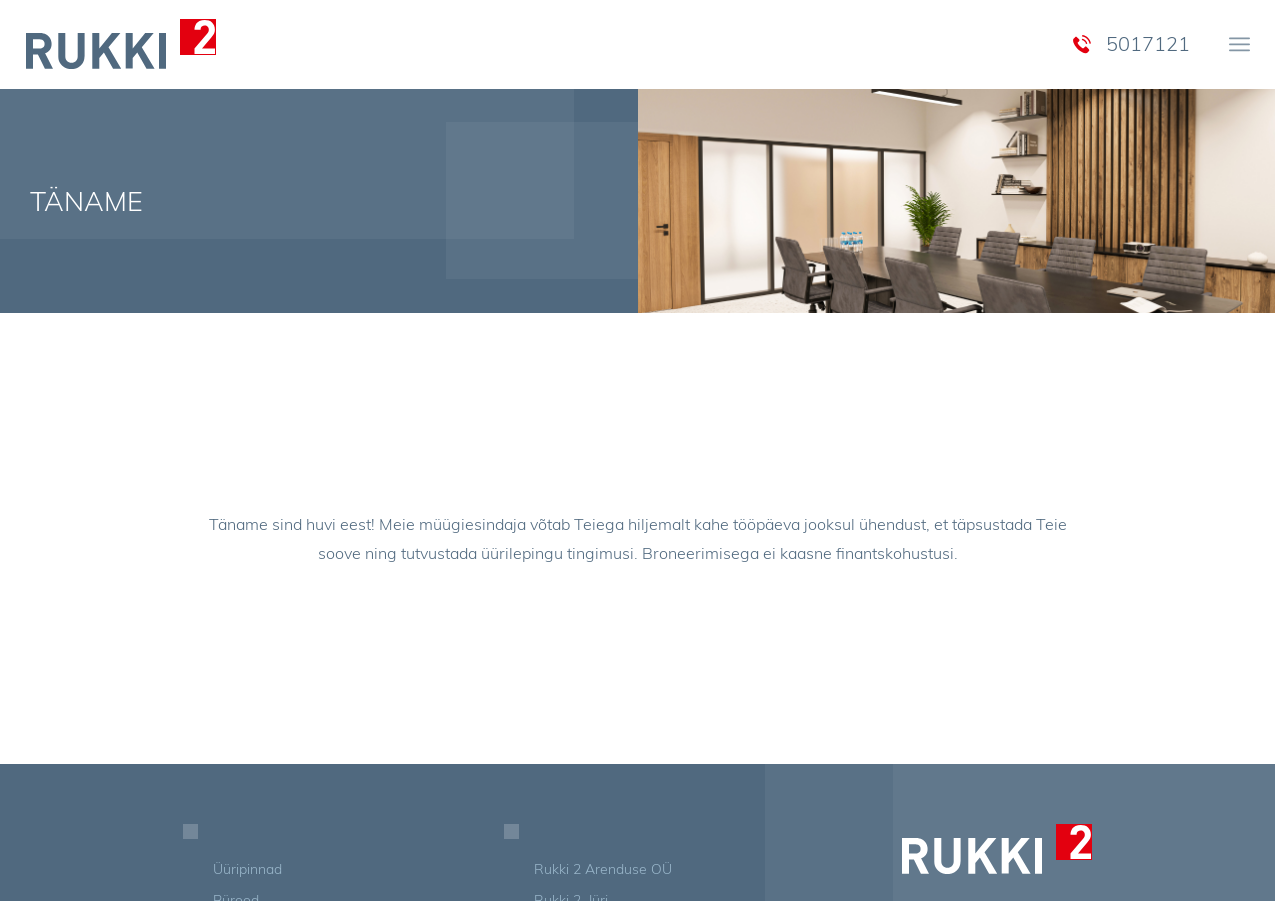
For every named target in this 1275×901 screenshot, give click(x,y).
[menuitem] (1239, 44)
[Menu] (1239, 44)
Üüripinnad (247, 869)
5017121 (1148, 43)
